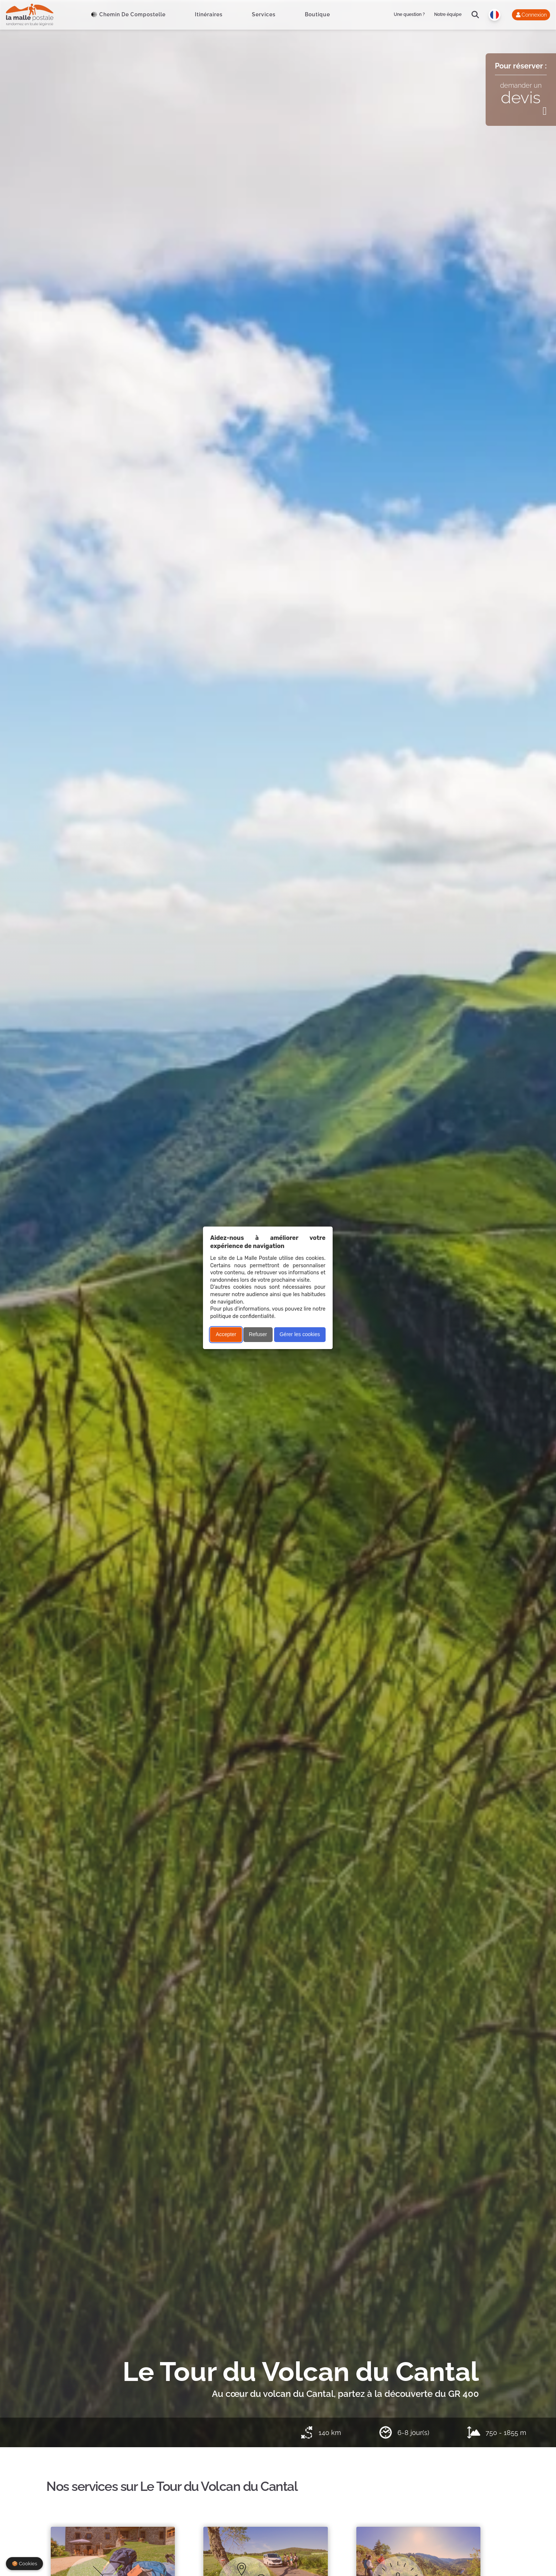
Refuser (258, 1334)
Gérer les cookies (300, 1334)
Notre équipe (448, 14)
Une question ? (409, 14)
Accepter (226, 1334)
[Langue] (494, 15)
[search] (475, 15)
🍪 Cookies (24, 2563)
